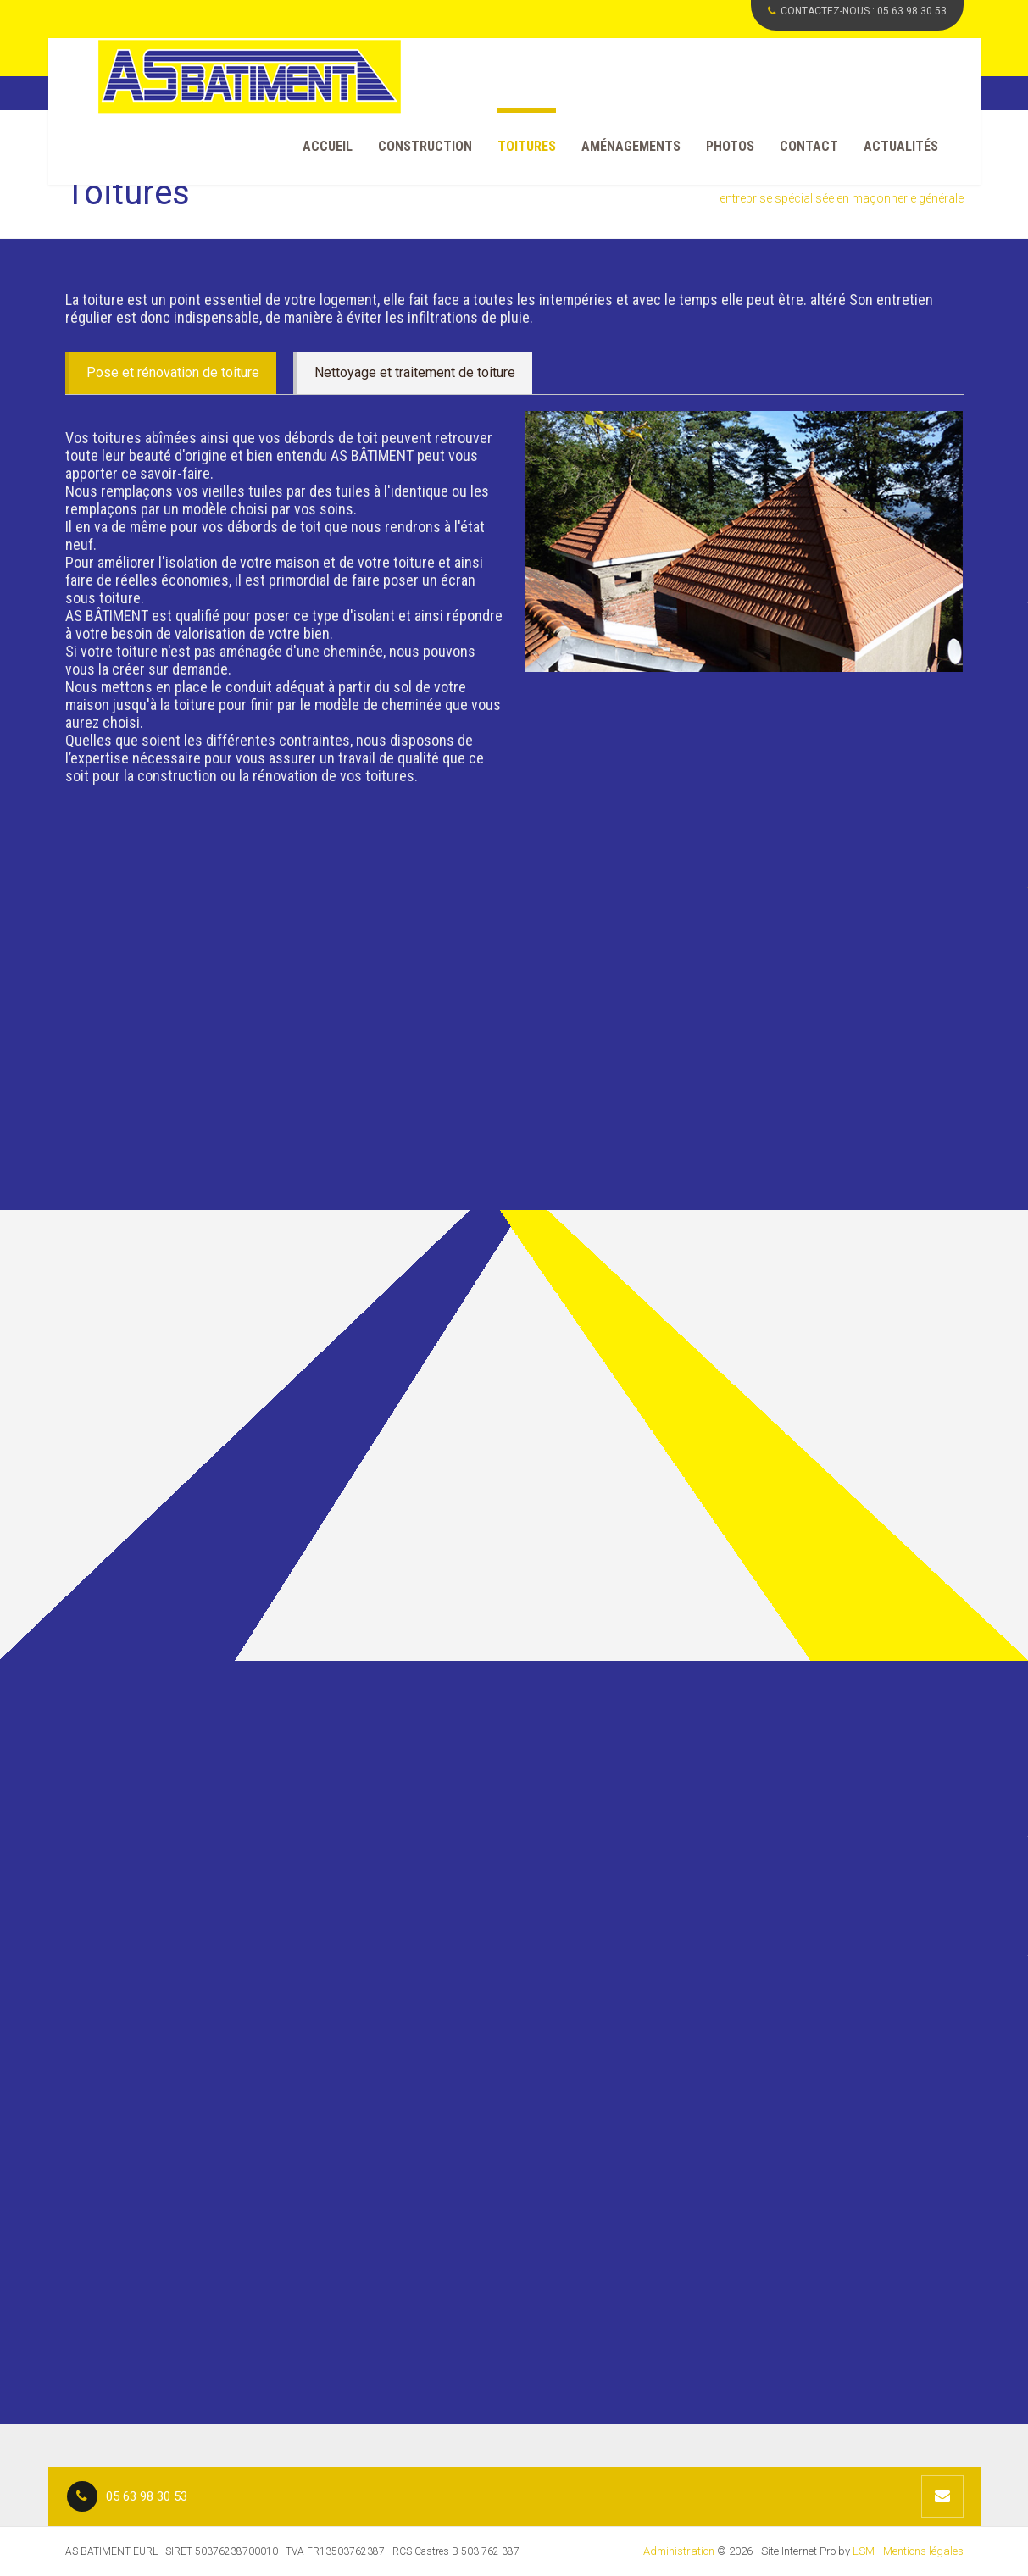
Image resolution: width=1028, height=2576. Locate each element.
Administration (678, 2551)
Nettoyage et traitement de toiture (414, 373)
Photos (730, 146)
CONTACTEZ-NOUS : (857, 11)
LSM (864, 2551)
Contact (809, 146)
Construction (425, 146)
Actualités (901, 146)
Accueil (328, 146)
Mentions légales (923, 2551)
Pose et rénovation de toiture (172, 373)
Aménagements (631, 146)
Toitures (526, 146)
